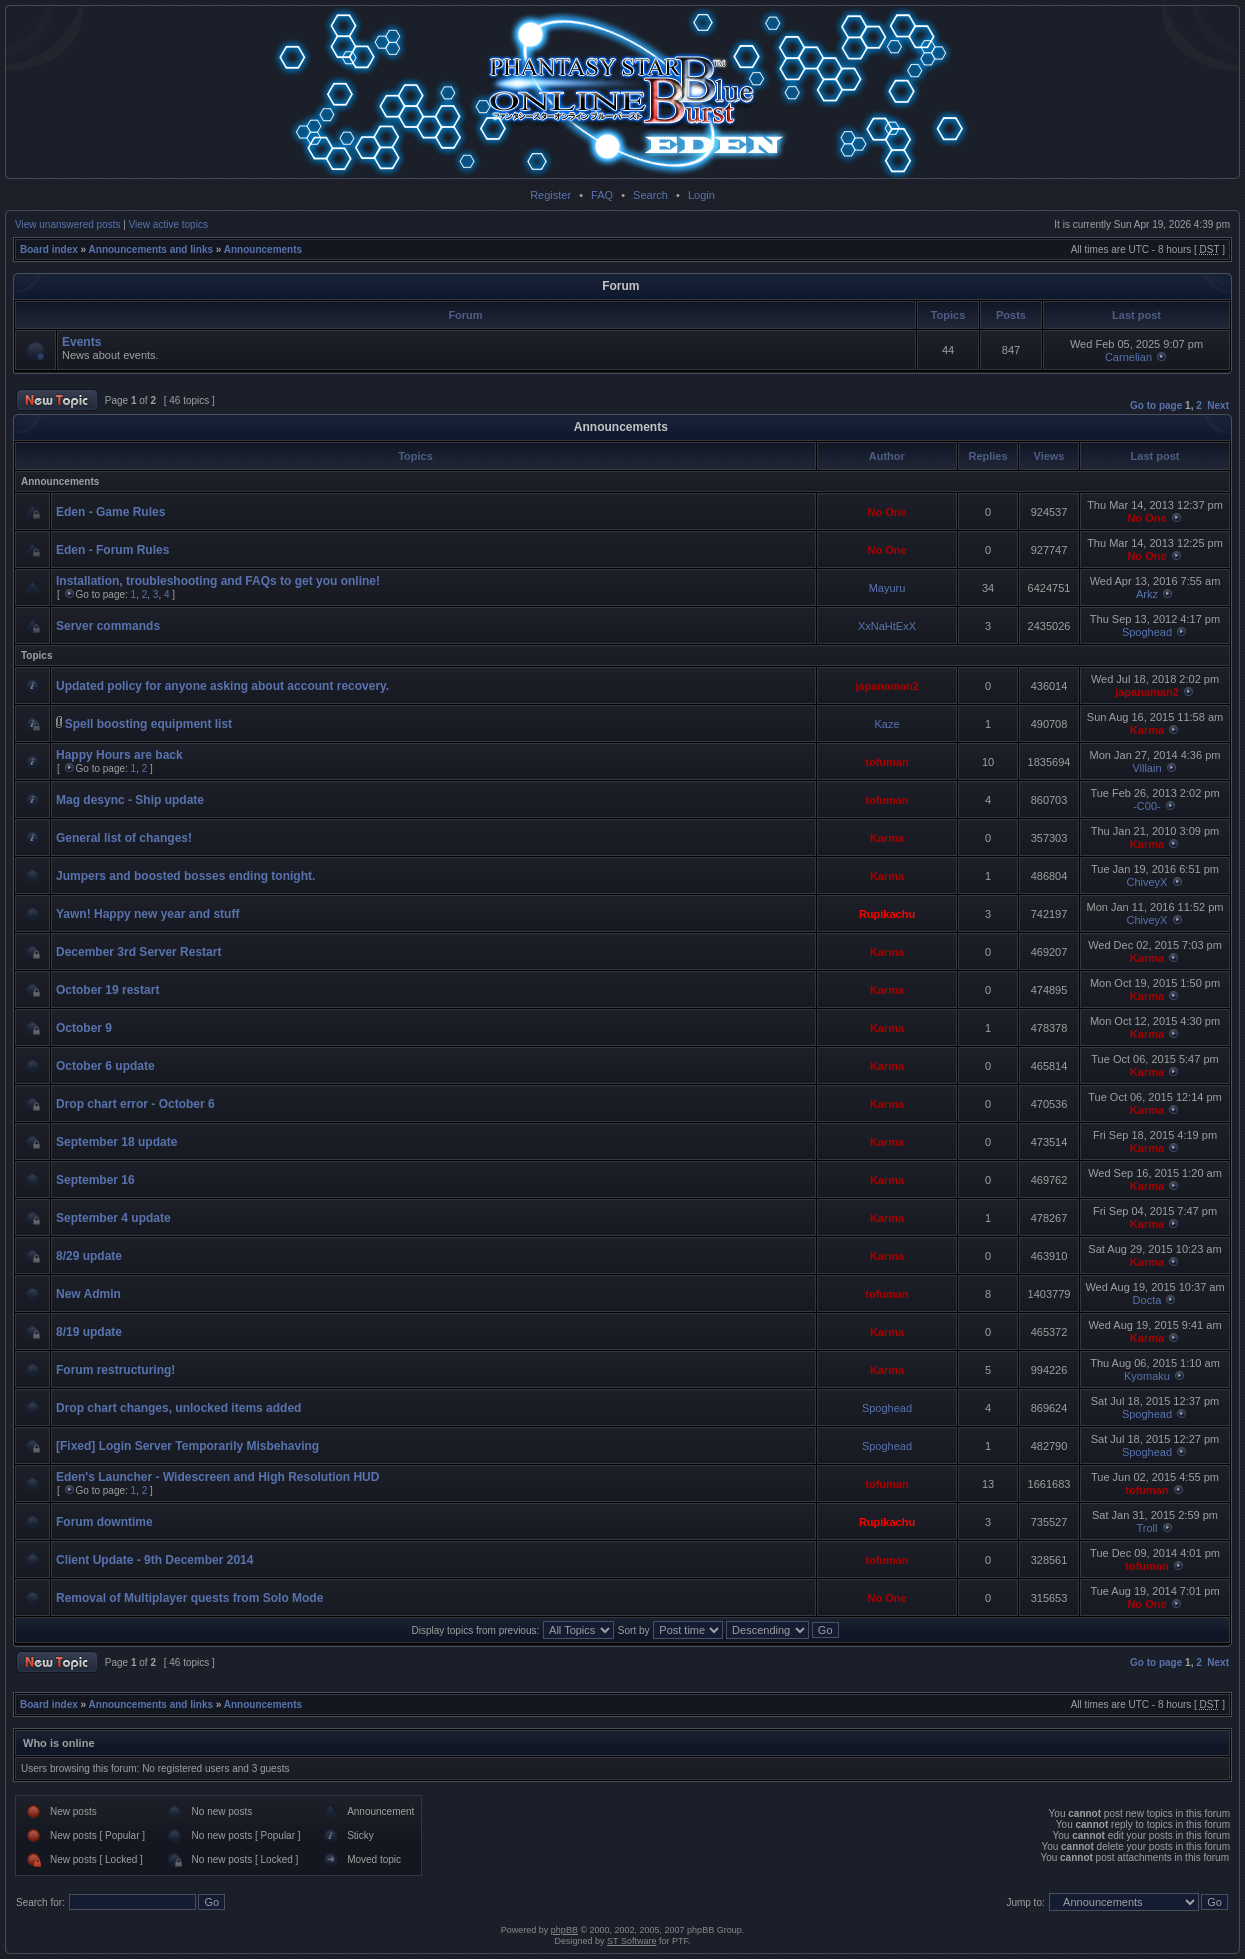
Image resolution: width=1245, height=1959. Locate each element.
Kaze (886, 724)
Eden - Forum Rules (112, 550)
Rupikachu (887, 914)
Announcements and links (151, 249)
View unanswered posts (67, 224)
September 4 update (113, 1218)
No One (886, 512)
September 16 (95, 1180)
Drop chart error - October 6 (135, 1104)
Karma (1147, 730)
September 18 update (116, 1142)
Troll (1146, 1528)
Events (81, 342)
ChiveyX (1146, 882)
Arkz (1147, 594)
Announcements (263, 249)
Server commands (108, 626)
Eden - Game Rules (110, 512)
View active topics (168, 224)
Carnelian (1128, 357)
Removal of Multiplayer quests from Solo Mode (189, 1598)
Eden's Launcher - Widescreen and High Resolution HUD (217, 1477)
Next (1218, 405)
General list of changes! (124, 838)
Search (650, 195)
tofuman (886, 762)
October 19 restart (107, 990)
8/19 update (89, 1332)
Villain (1146, 768)
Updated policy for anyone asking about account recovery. (222, 686)
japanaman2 (887, 686)
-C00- (1147, 806)
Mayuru (887, 588)
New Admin (88, 1294)
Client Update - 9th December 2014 (154, 1560)
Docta (1147, 1300)
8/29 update (89, 1256)
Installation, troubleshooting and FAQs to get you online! (218, 581)
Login (701, 195)
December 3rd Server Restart (138, 952)
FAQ (602, 195)
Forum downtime (104, 1522)
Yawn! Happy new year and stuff (147, 914)
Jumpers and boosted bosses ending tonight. (185, 876)
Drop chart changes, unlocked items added (178, 1408)
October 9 (84, 1028)
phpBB (564, 1930)
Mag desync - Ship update (130, 800)
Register (550, 195)
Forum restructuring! (115, 1370)
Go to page (1156, 405)
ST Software (631, 1941)
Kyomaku (1147, 1376)
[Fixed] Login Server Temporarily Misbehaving (187, 1446)
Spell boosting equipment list (148, 724)
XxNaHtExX (887, 626)
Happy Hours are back (119, 755)
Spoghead (1147, 632)
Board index (49, 249)
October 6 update (105, 1066)
